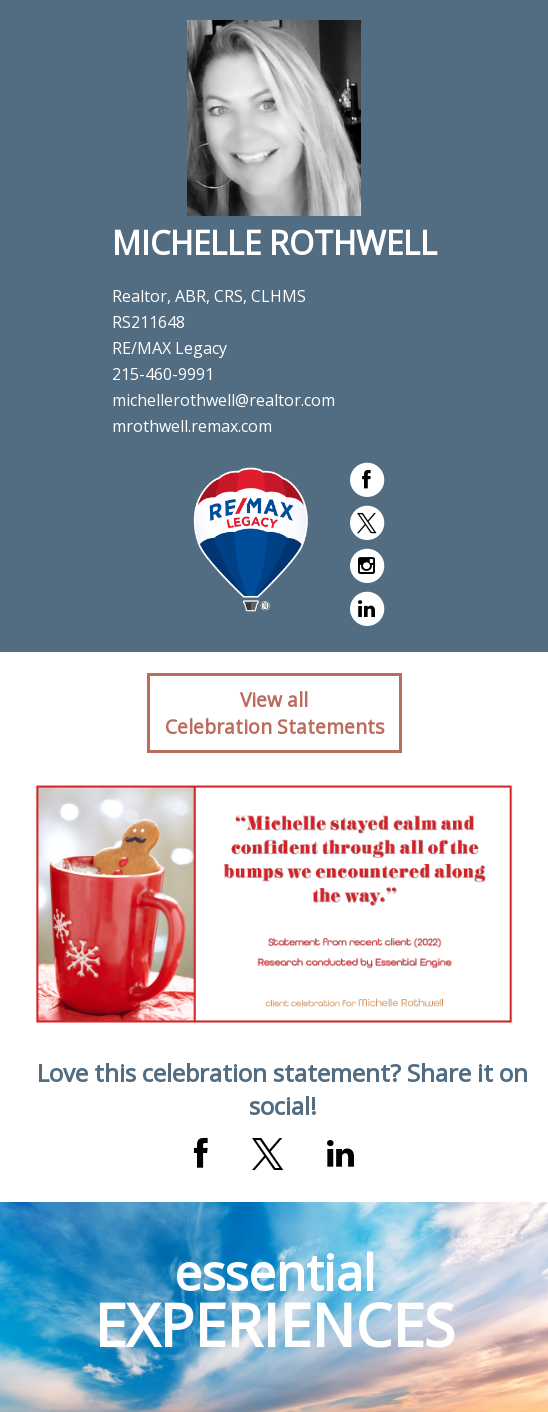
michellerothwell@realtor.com (223, 400)
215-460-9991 (163, 374)
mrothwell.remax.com (192, 426)
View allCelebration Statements (274, 713)
